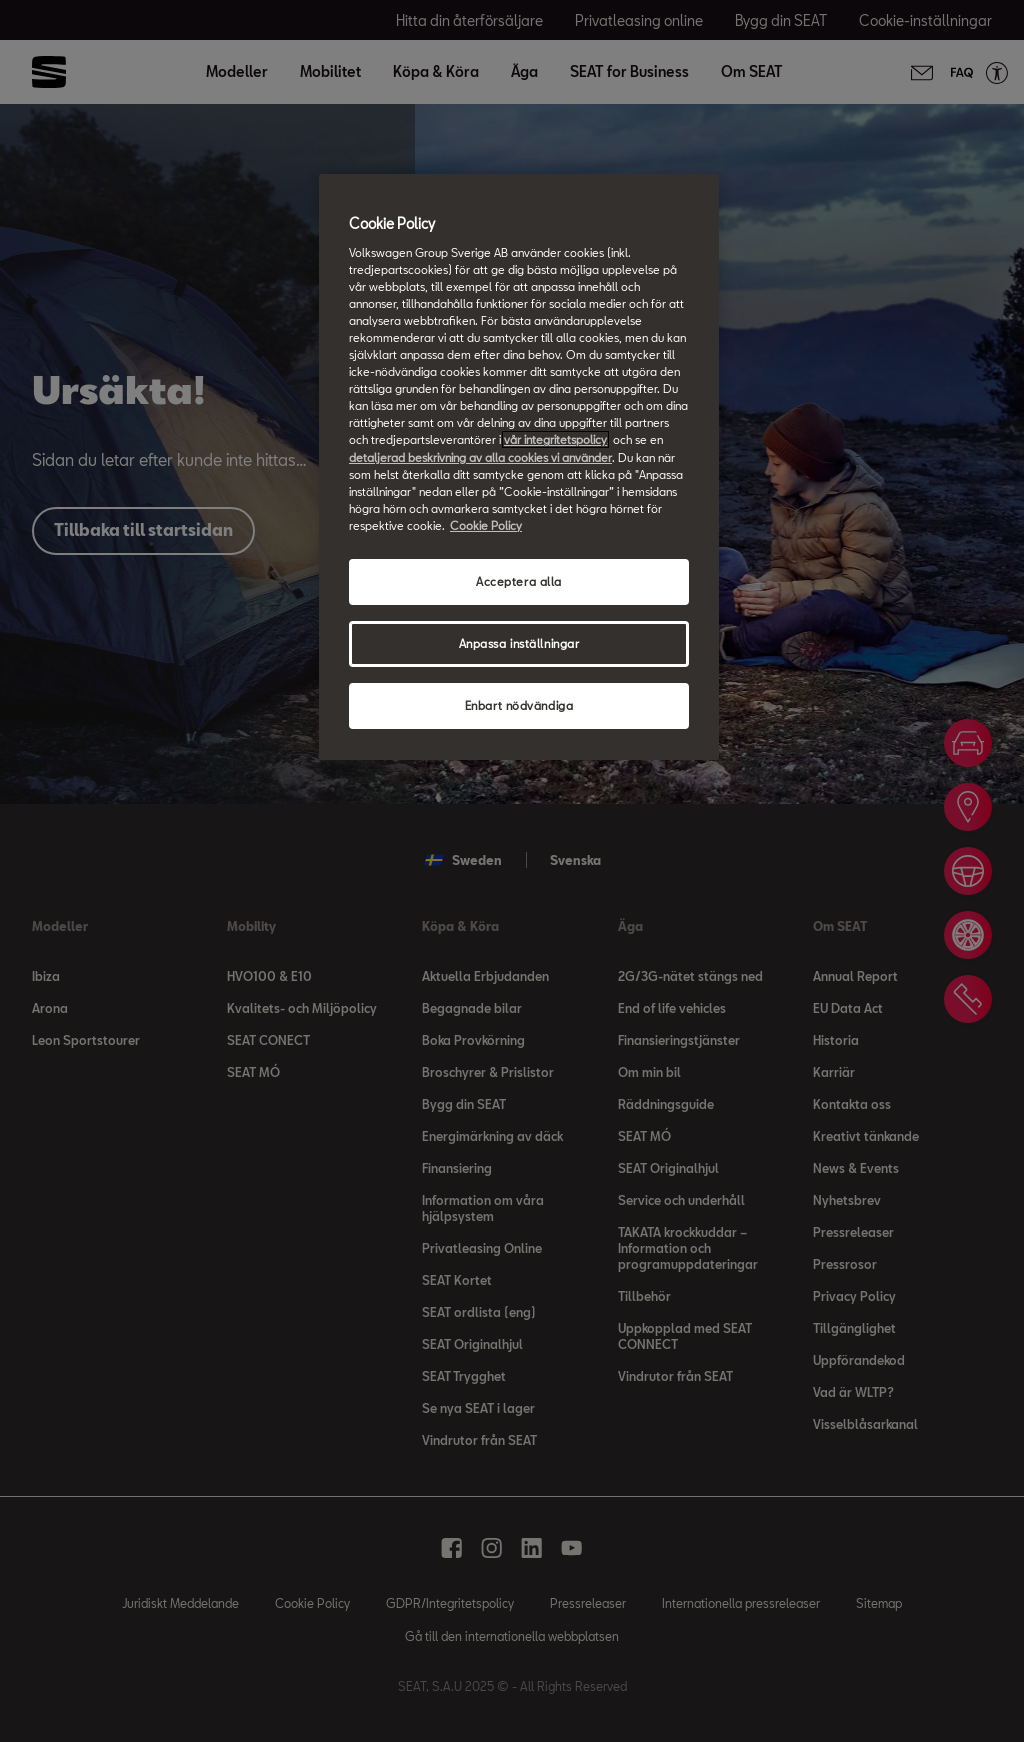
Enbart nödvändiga (519, 705)
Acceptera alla (519, 581)
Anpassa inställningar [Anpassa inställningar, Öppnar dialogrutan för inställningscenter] (519, 643)
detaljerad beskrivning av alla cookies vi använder (480, 457)
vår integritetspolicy (555, 439)
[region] (519, 466)
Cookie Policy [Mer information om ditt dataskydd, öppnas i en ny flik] (486, 525)
